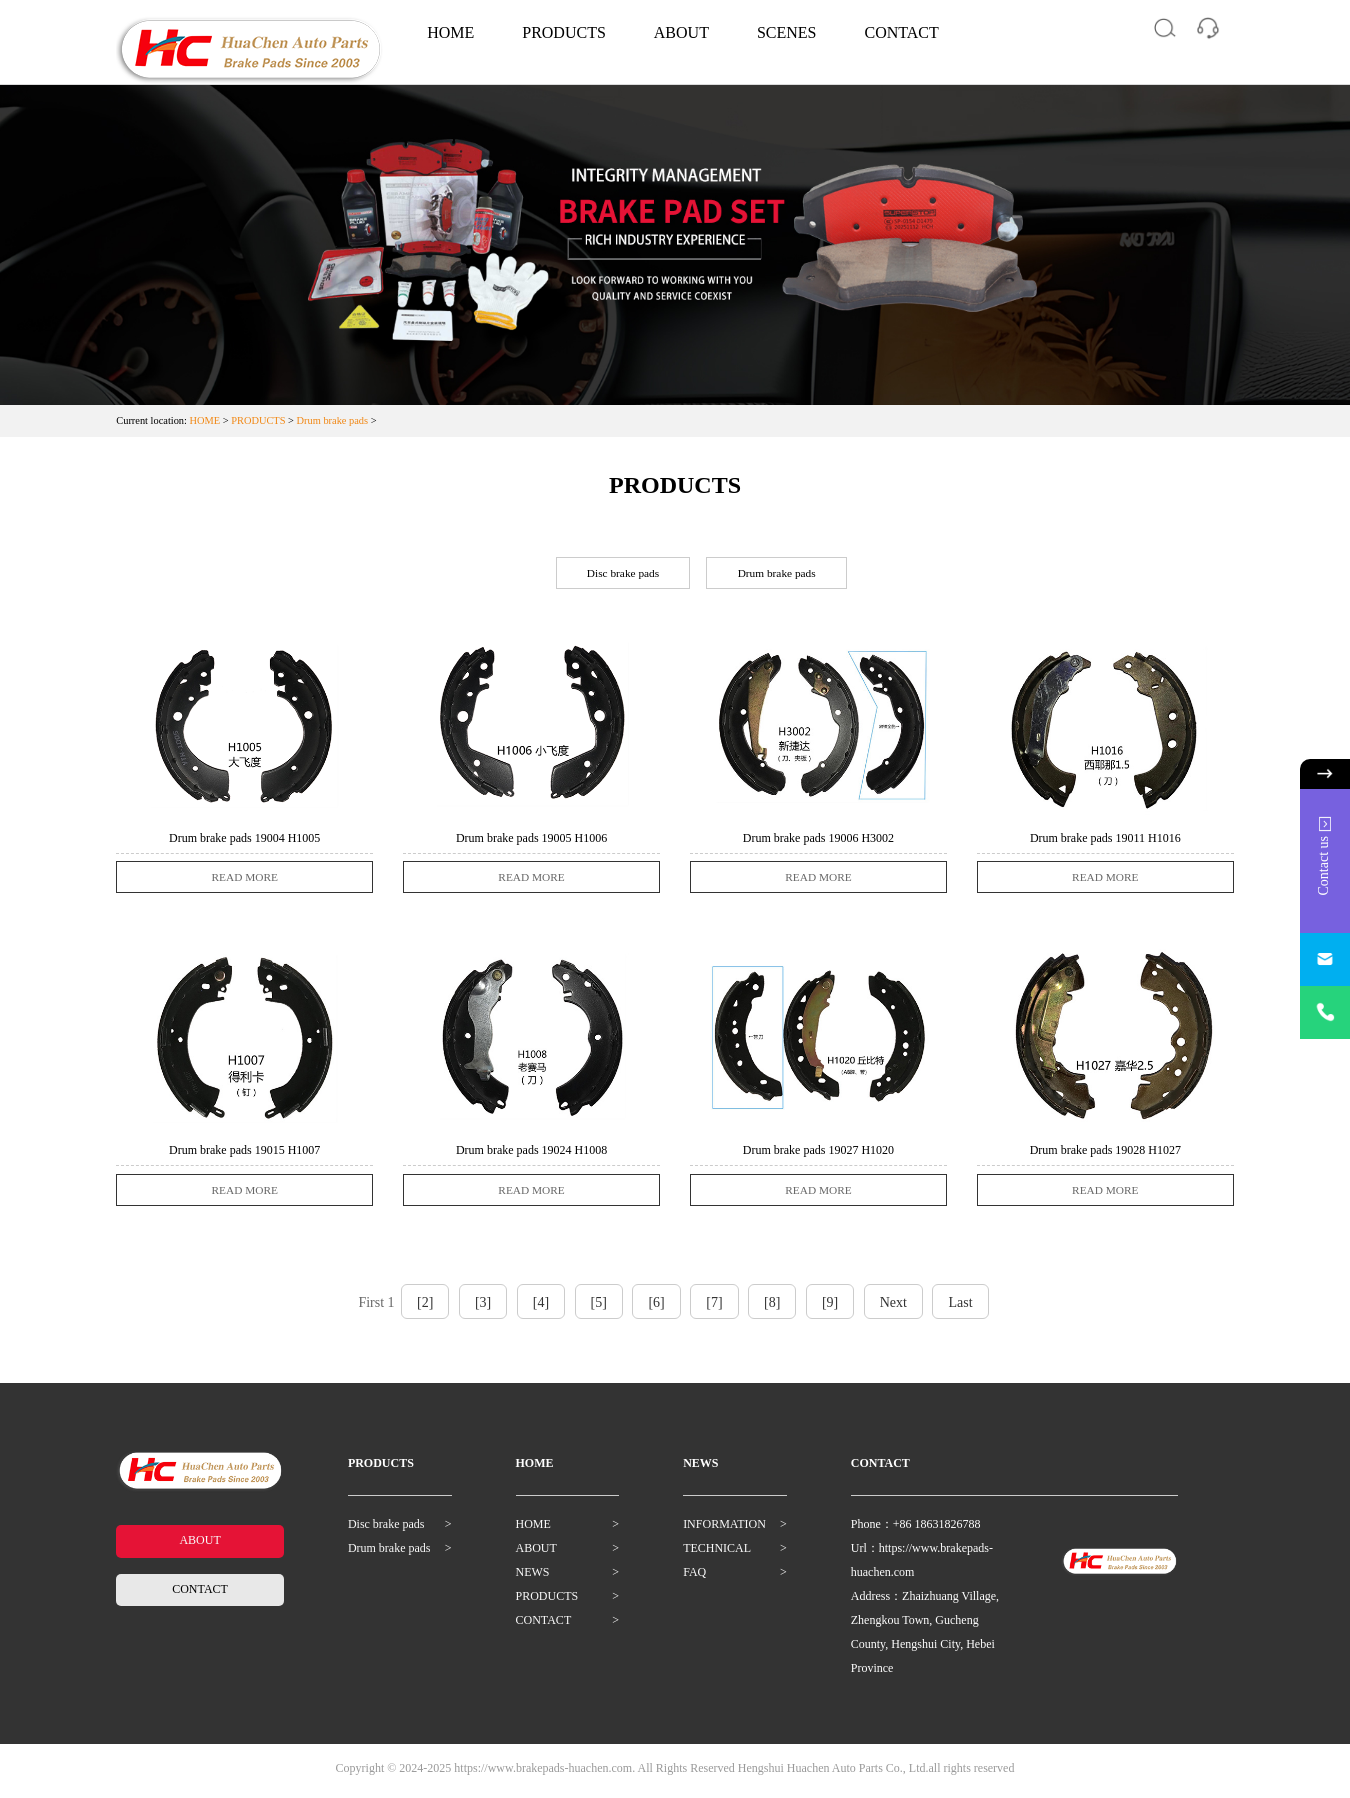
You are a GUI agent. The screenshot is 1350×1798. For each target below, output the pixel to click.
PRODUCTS (564, 32)
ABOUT (681, 32)
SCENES (787, 32)
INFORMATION (724, 1530)
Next (893, 1308)
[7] (714, 1308)
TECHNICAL (717, 1554)
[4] (541, 1308)
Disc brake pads (619, 574)
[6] (656, 1308)
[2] (425, 1308)
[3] (483, 1308)
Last (960, 1308)
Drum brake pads (333, 420)
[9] (830, 1308)
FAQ (694, 1578)
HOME (450, 32)
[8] (772, 1308)
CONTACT (902, 32)
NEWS (533, 1578)
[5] (599, 1308)
